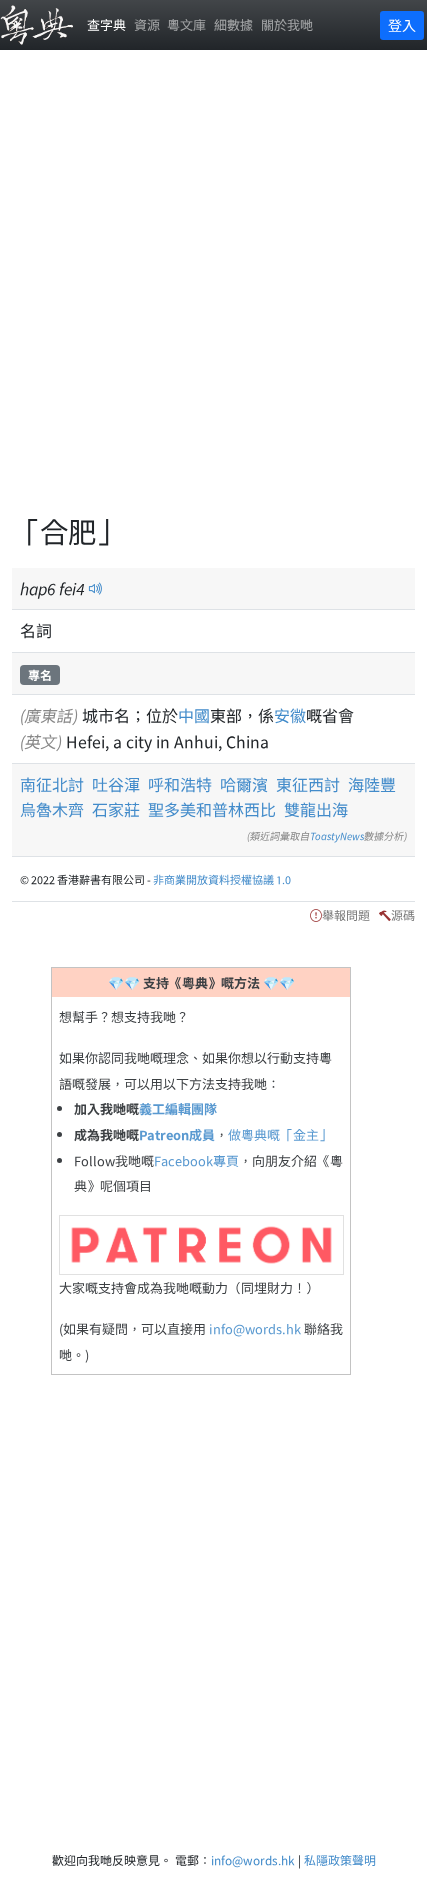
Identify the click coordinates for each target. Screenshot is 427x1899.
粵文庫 (186, 24)
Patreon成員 (177, 1134)
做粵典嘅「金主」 (280, 1134)
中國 (194, 715)
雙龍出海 (316, 809)
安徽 (290, 715)
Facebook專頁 (196, 1160)
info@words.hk (255, 1328)
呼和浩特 (180, 784)
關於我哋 (287, 24)
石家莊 (116, 809)
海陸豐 (372, 784)
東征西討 (308, 784)
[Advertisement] (213, 293)
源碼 (403, 914)
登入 (402, 25)
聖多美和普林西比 (212, 809)
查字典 (106, 24)
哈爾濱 (244, 784)
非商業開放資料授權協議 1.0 (222, 879)
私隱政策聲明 (340, 1859)
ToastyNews (337, 835)
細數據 (233, 24)
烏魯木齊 (52, 809)
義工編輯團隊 (178, 1108)
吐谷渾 (116, 784)
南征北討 (52, 784)
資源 (147, 24)
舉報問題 (346, 914)
